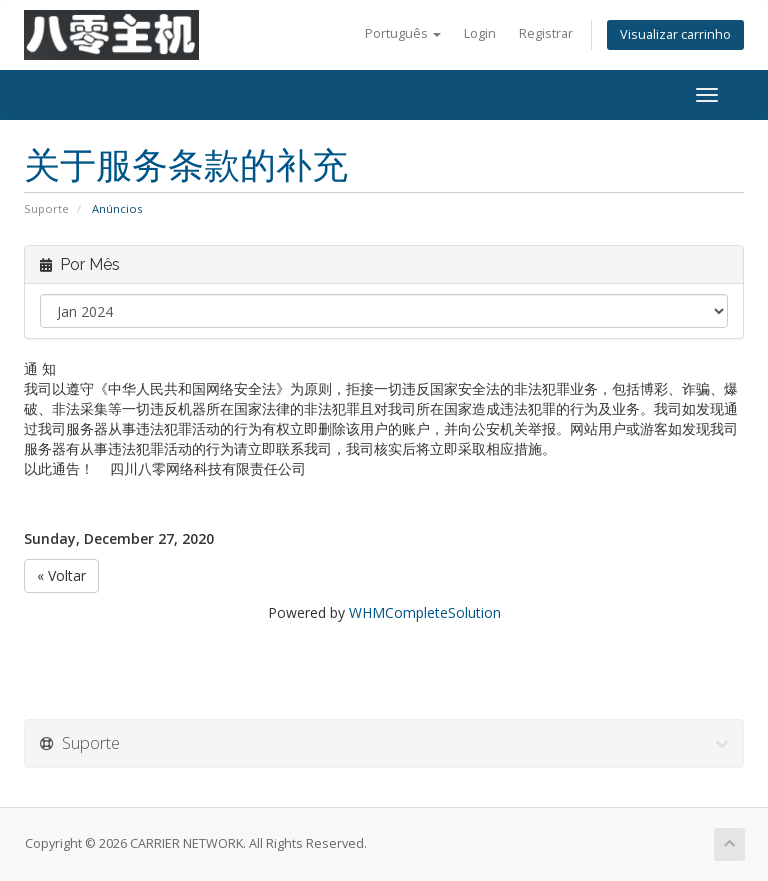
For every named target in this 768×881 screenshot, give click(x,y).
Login (480, 33)
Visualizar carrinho (675, 34)
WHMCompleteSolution (425, 612)
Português (403, 33)
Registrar (546, 33)
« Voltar (61, 575)
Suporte (46, 208)
